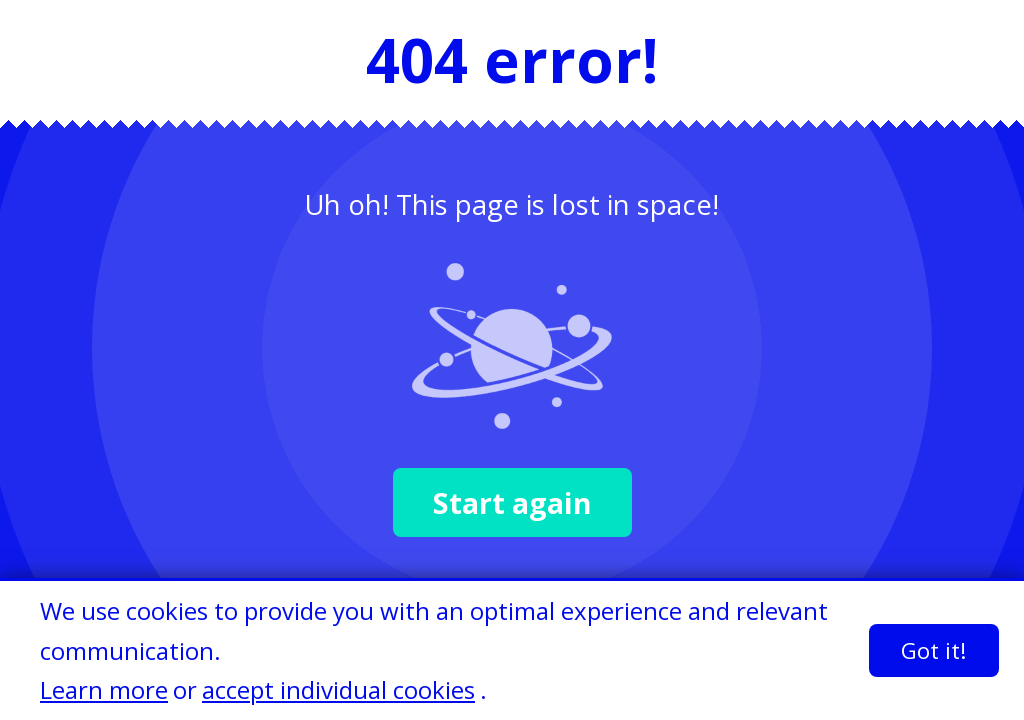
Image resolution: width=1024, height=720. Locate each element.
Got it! (934, 650)
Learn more (104, 689)
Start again (512, 502)
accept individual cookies (338, 689)
